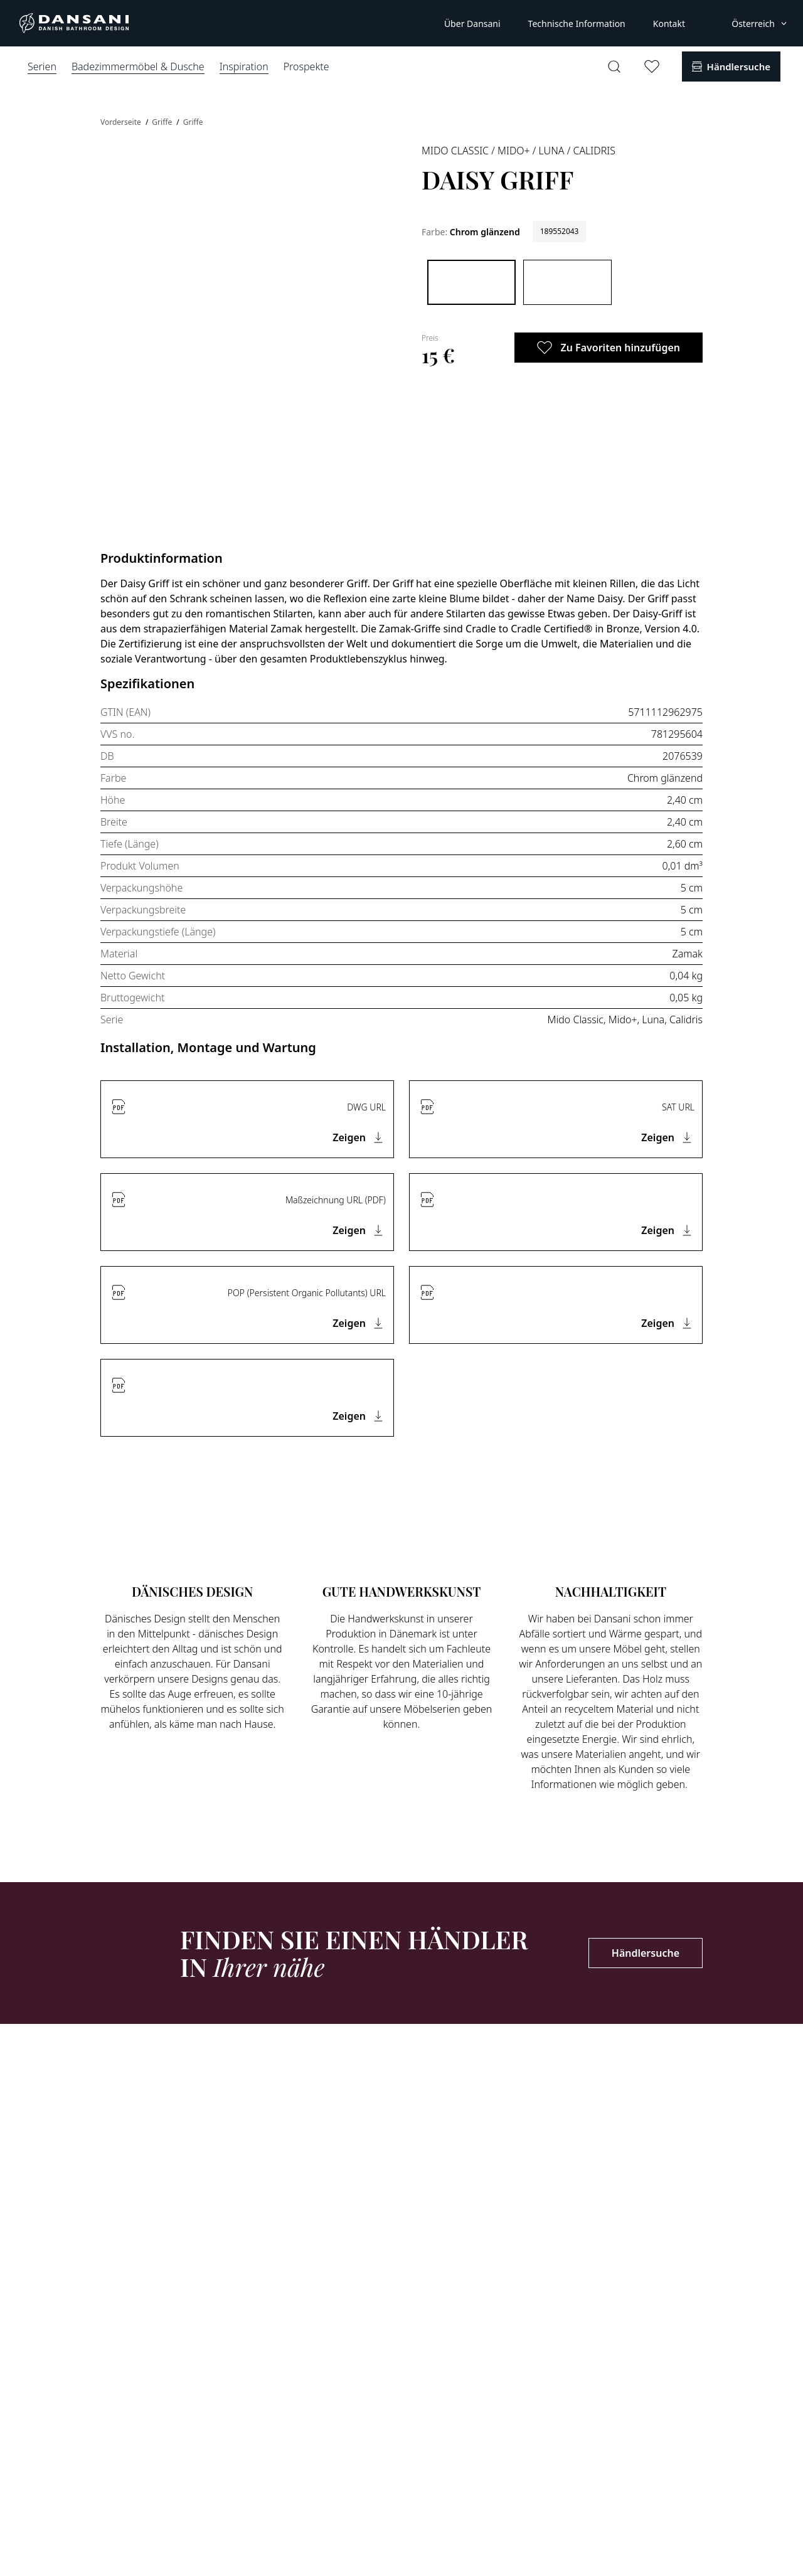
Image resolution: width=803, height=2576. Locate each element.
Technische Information (576, 23)
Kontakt (669, 23)
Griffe (163, 122)
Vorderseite (121, 122)
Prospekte (306, 66)
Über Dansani (472, 23)
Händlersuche (645, 1953)
